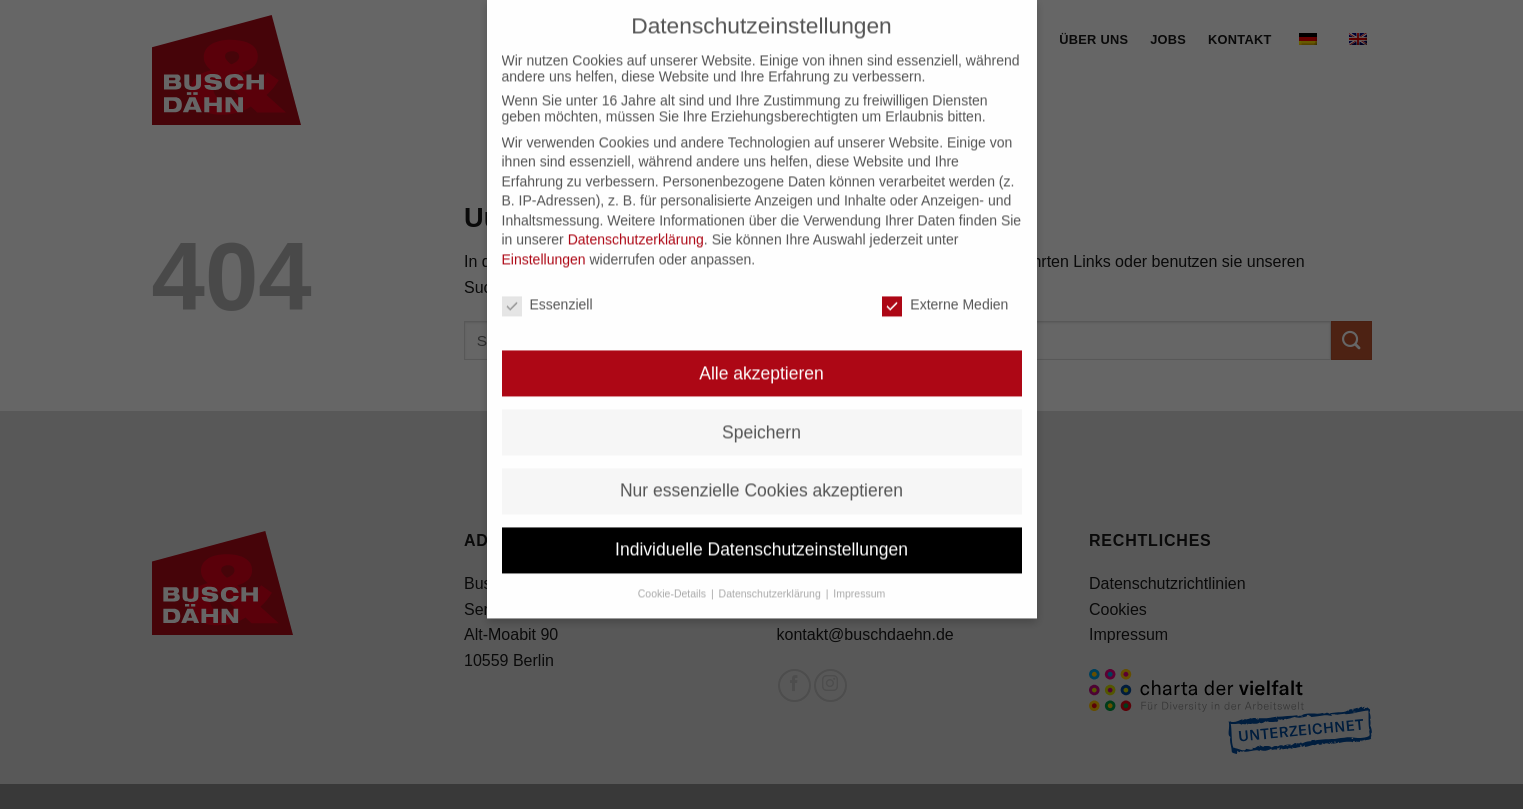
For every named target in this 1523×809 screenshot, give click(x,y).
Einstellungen (544, 246)
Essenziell (547, 291)
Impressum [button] (859, 580)
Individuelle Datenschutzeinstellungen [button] (761, 536)
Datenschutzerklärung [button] (771, 580)
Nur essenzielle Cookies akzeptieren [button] (761, 477)
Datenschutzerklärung (636, 226)
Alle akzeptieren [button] (761, 359)
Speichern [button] (761, 418)
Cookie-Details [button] (673, 580)
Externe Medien (945, 291)
